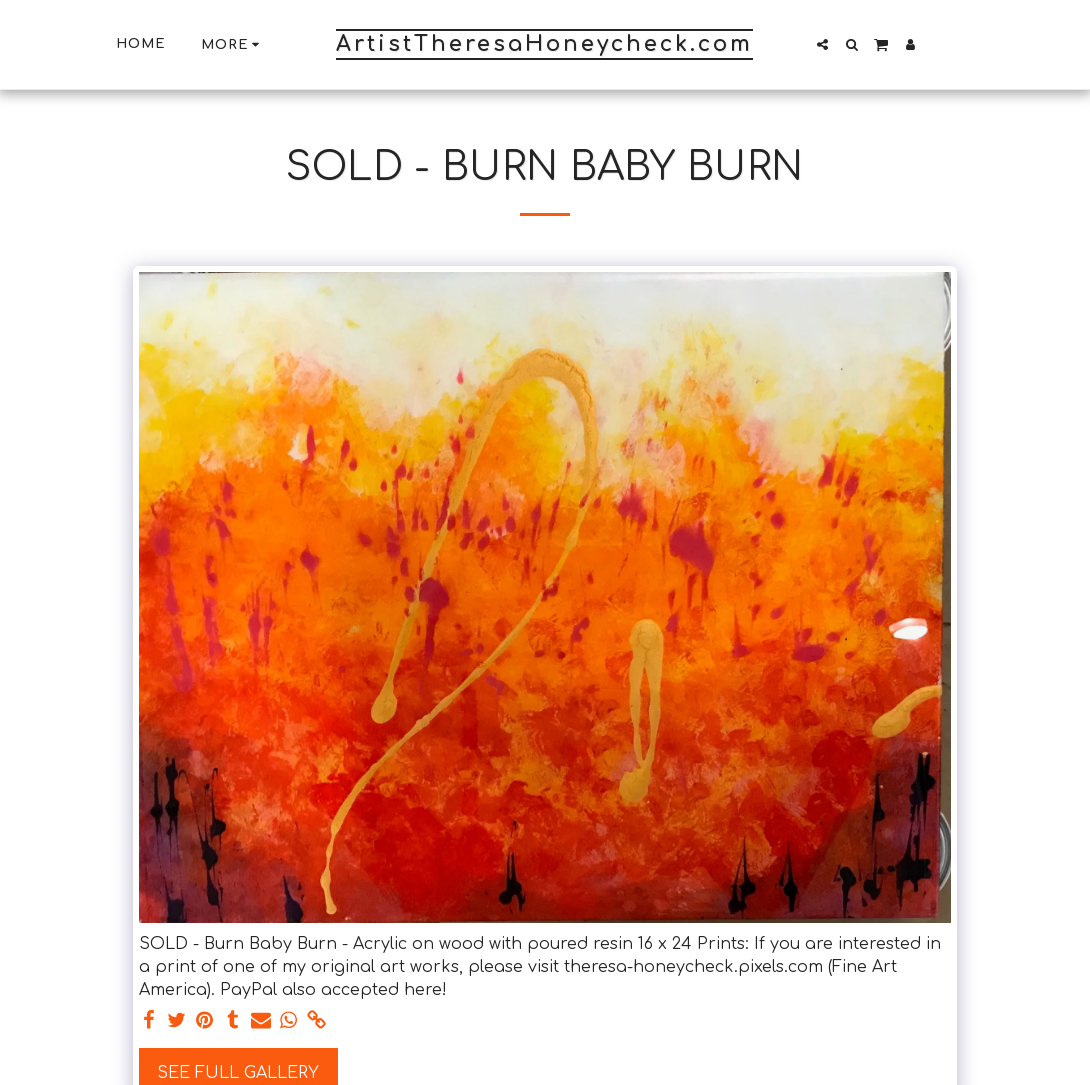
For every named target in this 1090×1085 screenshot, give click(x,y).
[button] (822, 44)
